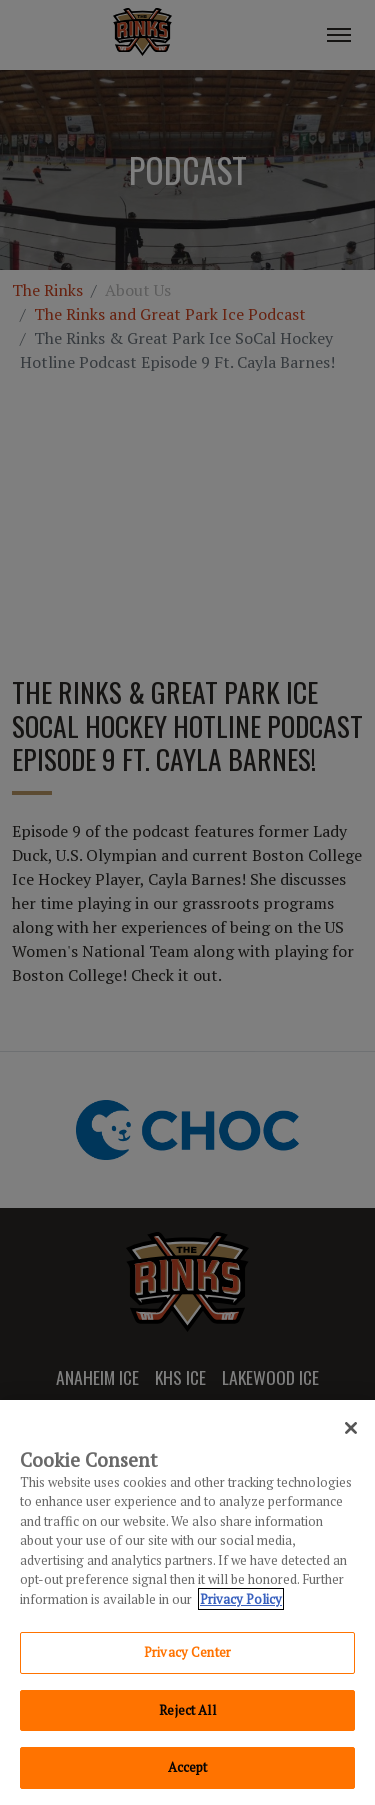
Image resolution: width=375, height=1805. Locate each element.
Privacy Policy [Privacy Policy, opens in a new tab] (241, 1599)
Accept (188, 1767)
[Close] (351, 1428)
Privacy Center (187, 1652)
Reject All (187, 1710)
